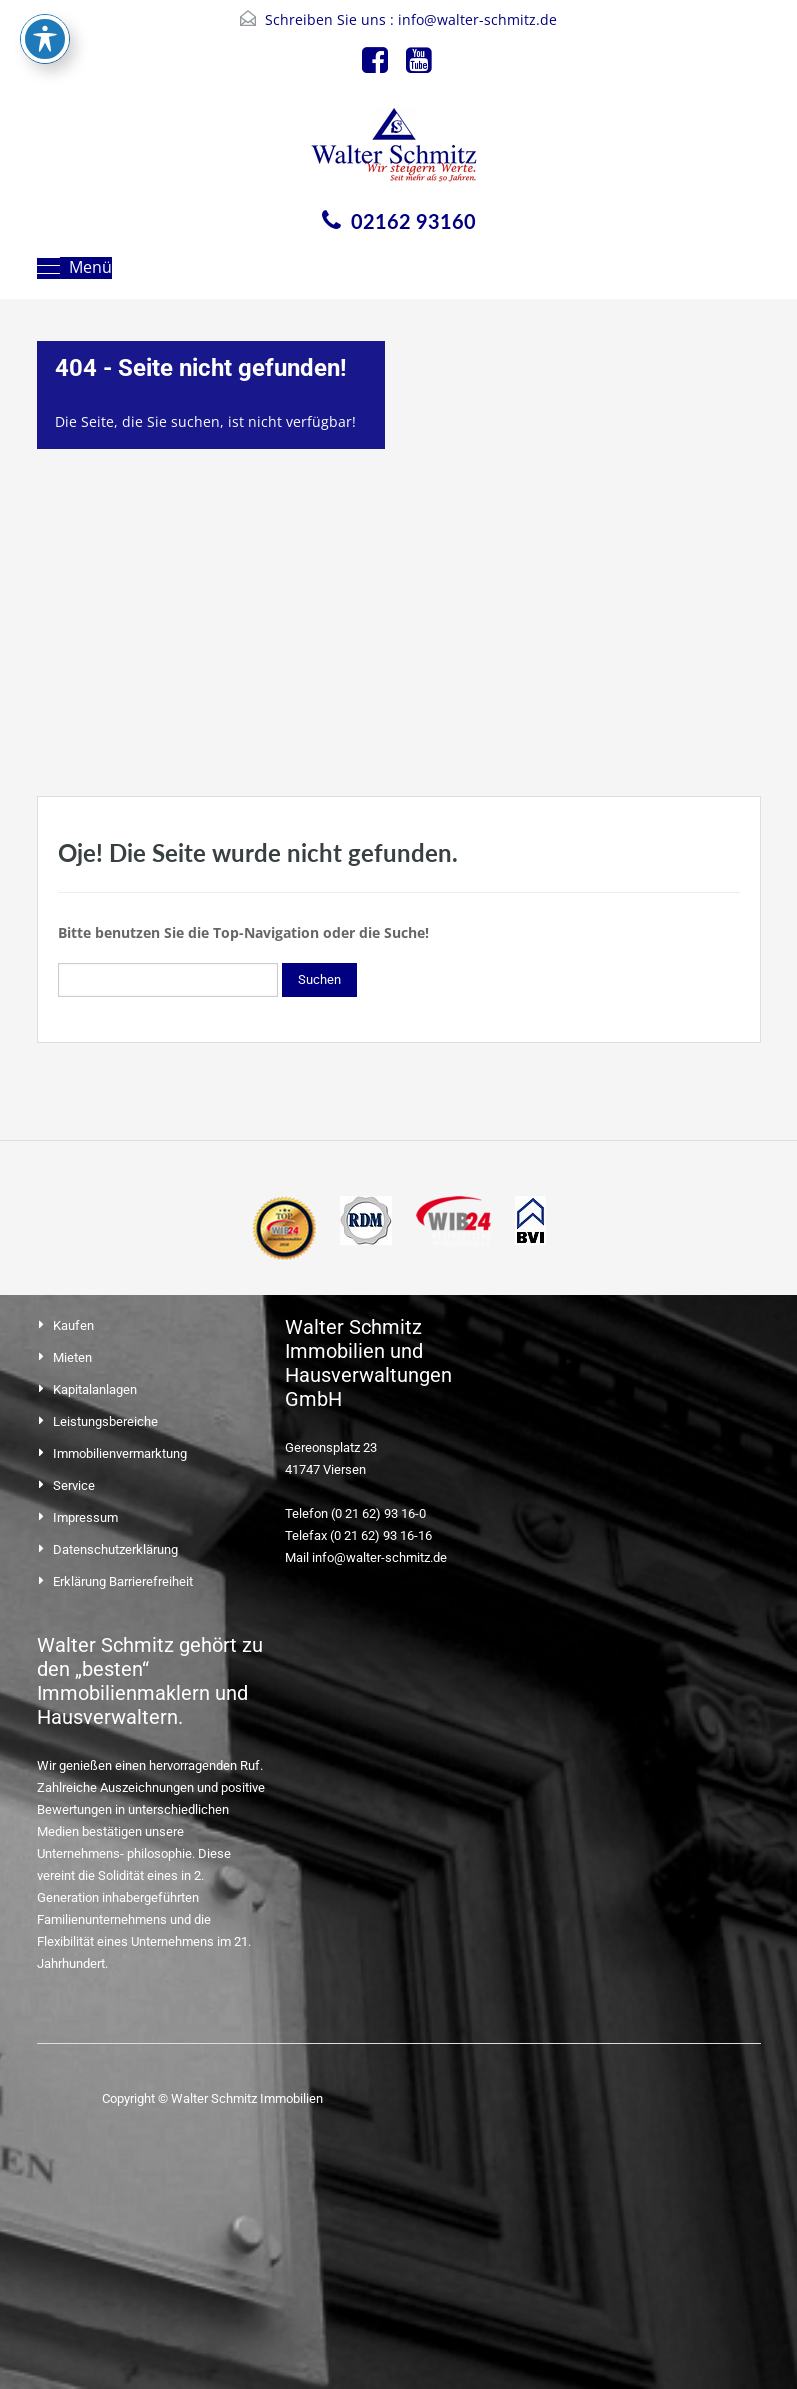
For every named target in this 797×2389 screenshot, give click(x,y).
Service (74, 1485)
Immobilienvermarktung (120, 1453)
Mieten (72, 1357)
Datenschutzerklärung (115, 1549)
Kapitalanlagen (95, 1389)
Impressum (85, 1517)
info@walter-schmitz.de (477, 19)
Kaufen (73, 1325)
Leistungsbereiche (105, 1421)
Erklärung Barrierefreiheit (123, 1581)
